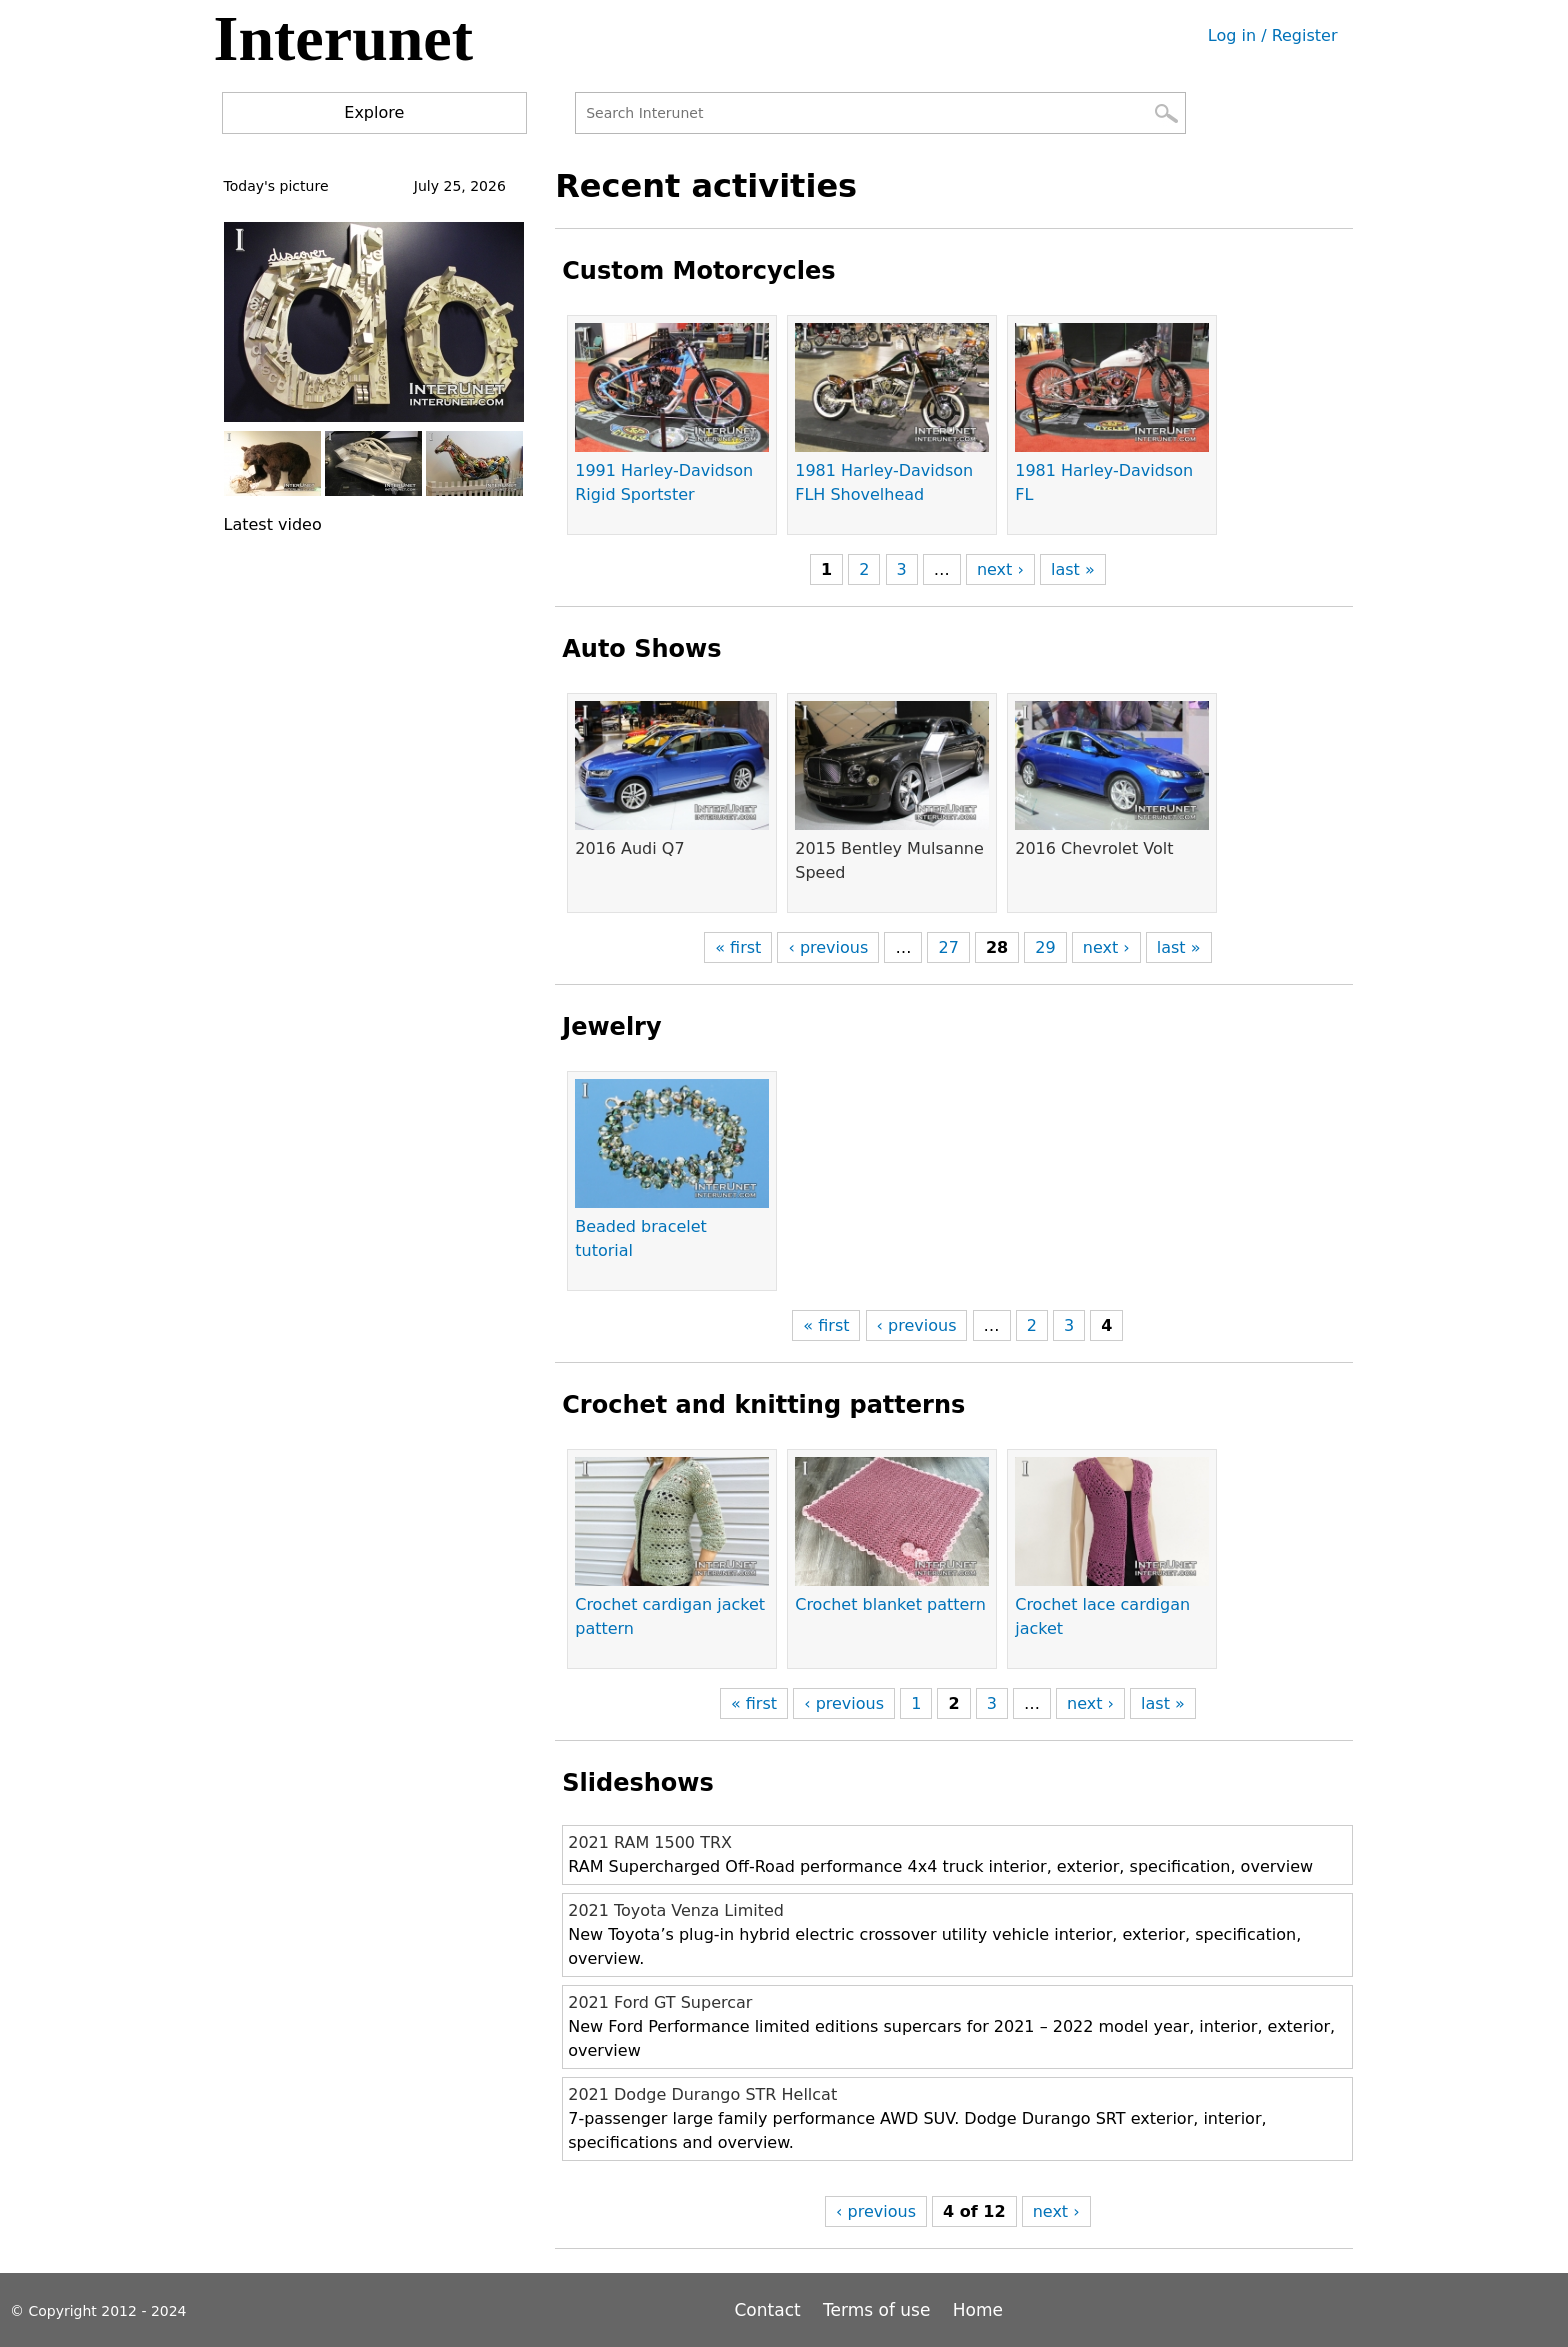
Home (978, 2310)
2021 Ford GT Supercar (660, 2002)
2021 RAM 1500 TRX (650, 1842)
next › (1000, 569)
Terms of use (876, 2310)
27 (948, 947)
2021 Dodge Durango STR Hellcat (702, 2094)
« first (738, 947)
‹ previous (828, 947)
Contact (771, 2310)
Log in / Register (1273, 35)
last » (1073, 569)
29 (1045, 947)
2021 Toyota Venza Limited (676, 1910)
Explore (374, 112)
